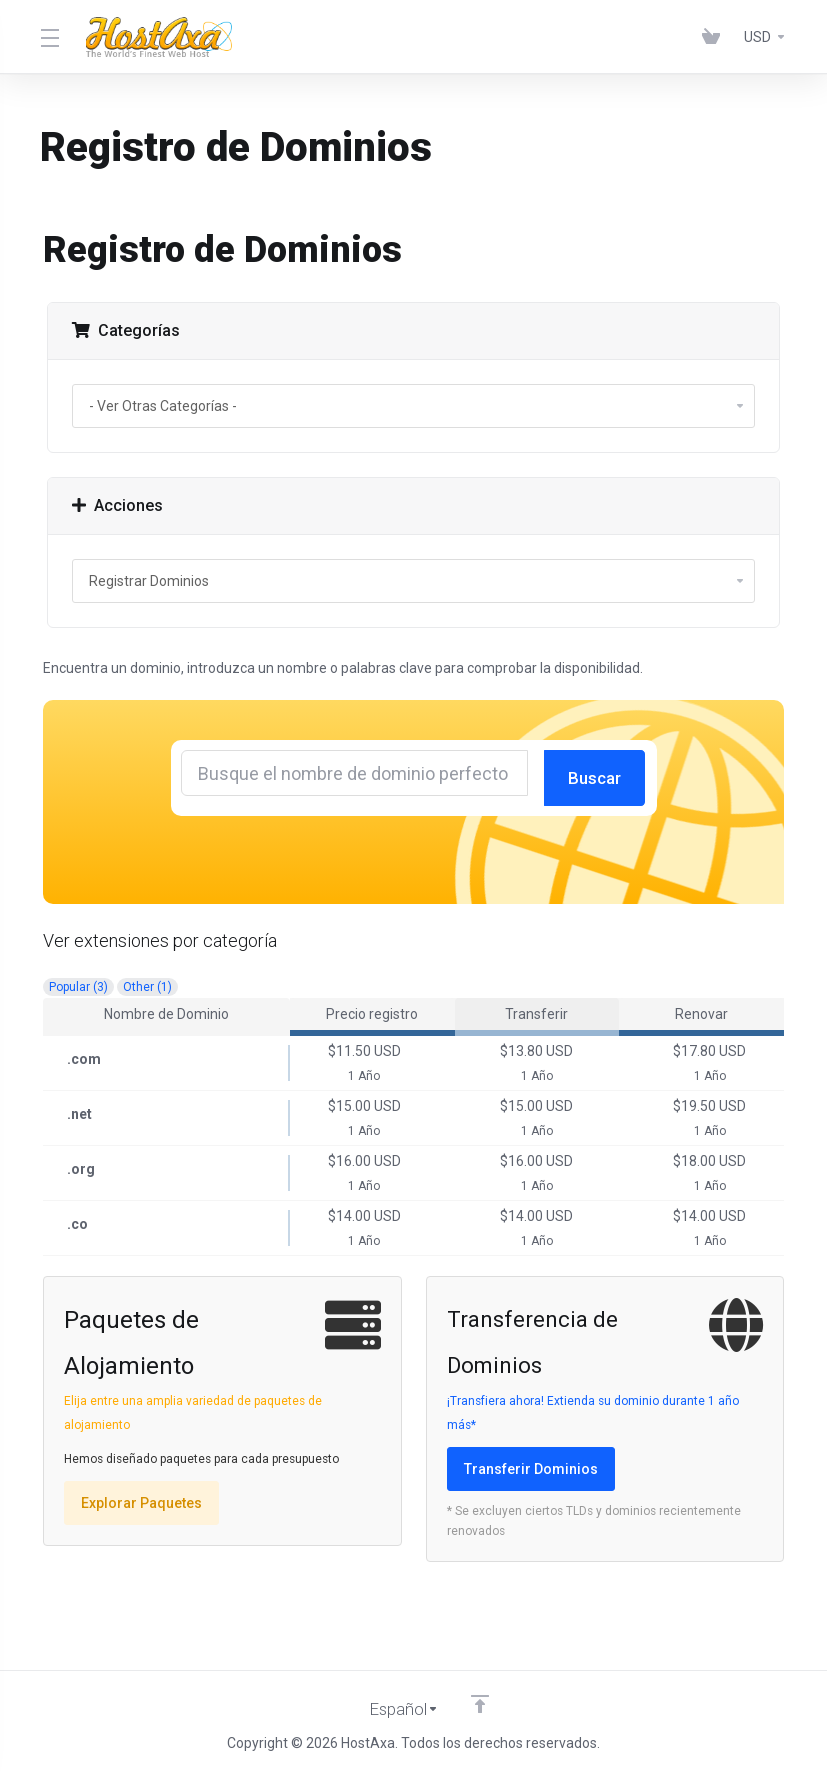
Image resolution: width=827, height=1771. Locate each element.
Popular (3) (78, 987)
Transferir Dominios (531, 1469)
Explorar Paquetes (141, 1503)
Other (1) (147, 987)
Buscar (596, 778)
